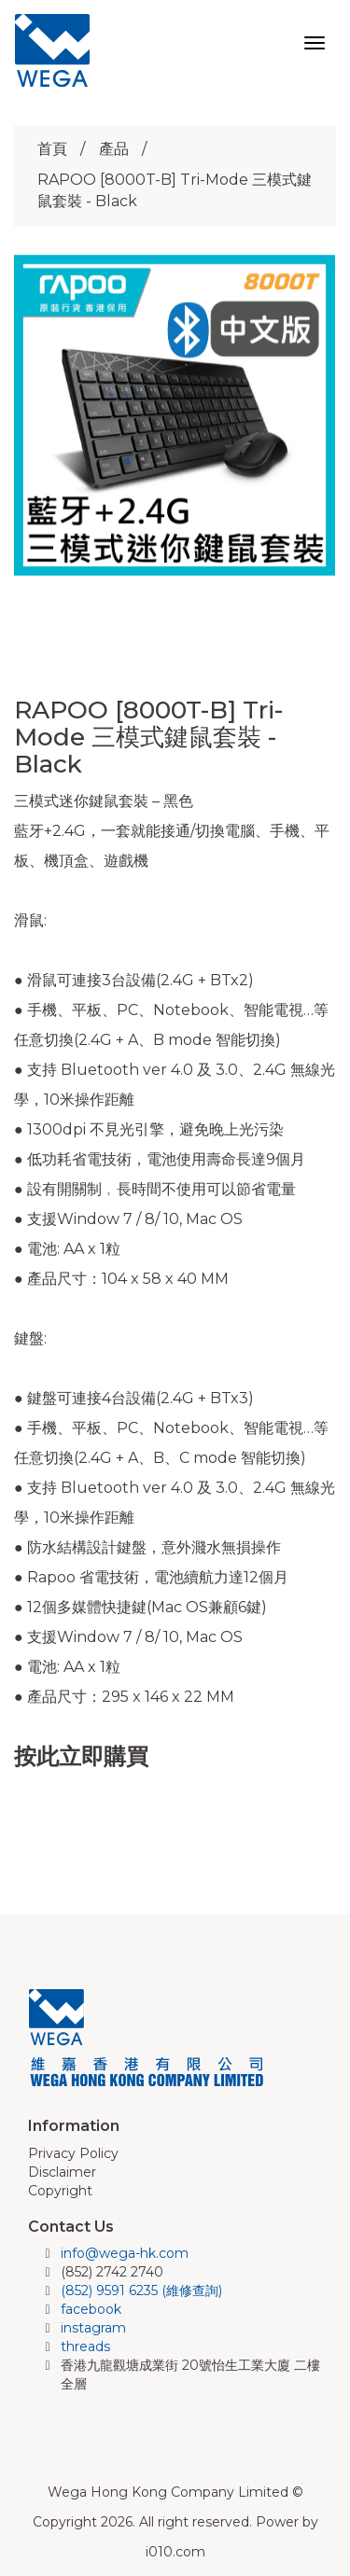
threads (85, 2346)
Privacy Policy (73, 2153)
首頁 (52, 149)
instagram (93, 2327)
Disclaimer (62, 2172)
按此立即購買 (81, 1756)
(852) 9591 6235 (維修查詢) (141, 2290)
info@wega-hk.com (125, 2253)
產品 (114, 149)
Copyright (60, 2190)
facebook (91, 2309)
